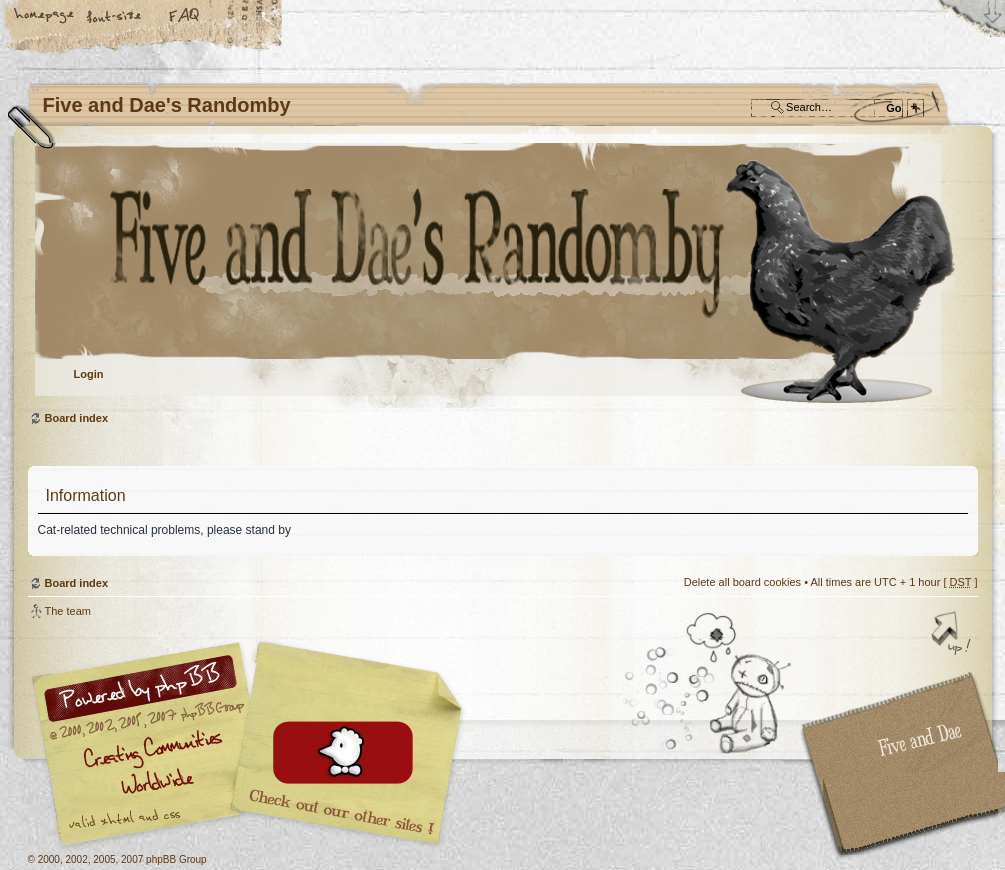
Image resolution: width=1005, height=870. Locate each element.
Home (45, 17)
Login (89, 374)
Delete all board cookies (742, 582)
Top (953, 635)
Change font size (115, 17)
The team (68, 611)
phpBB (253, 744)
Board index (500, 275)
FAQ (185, 17)
